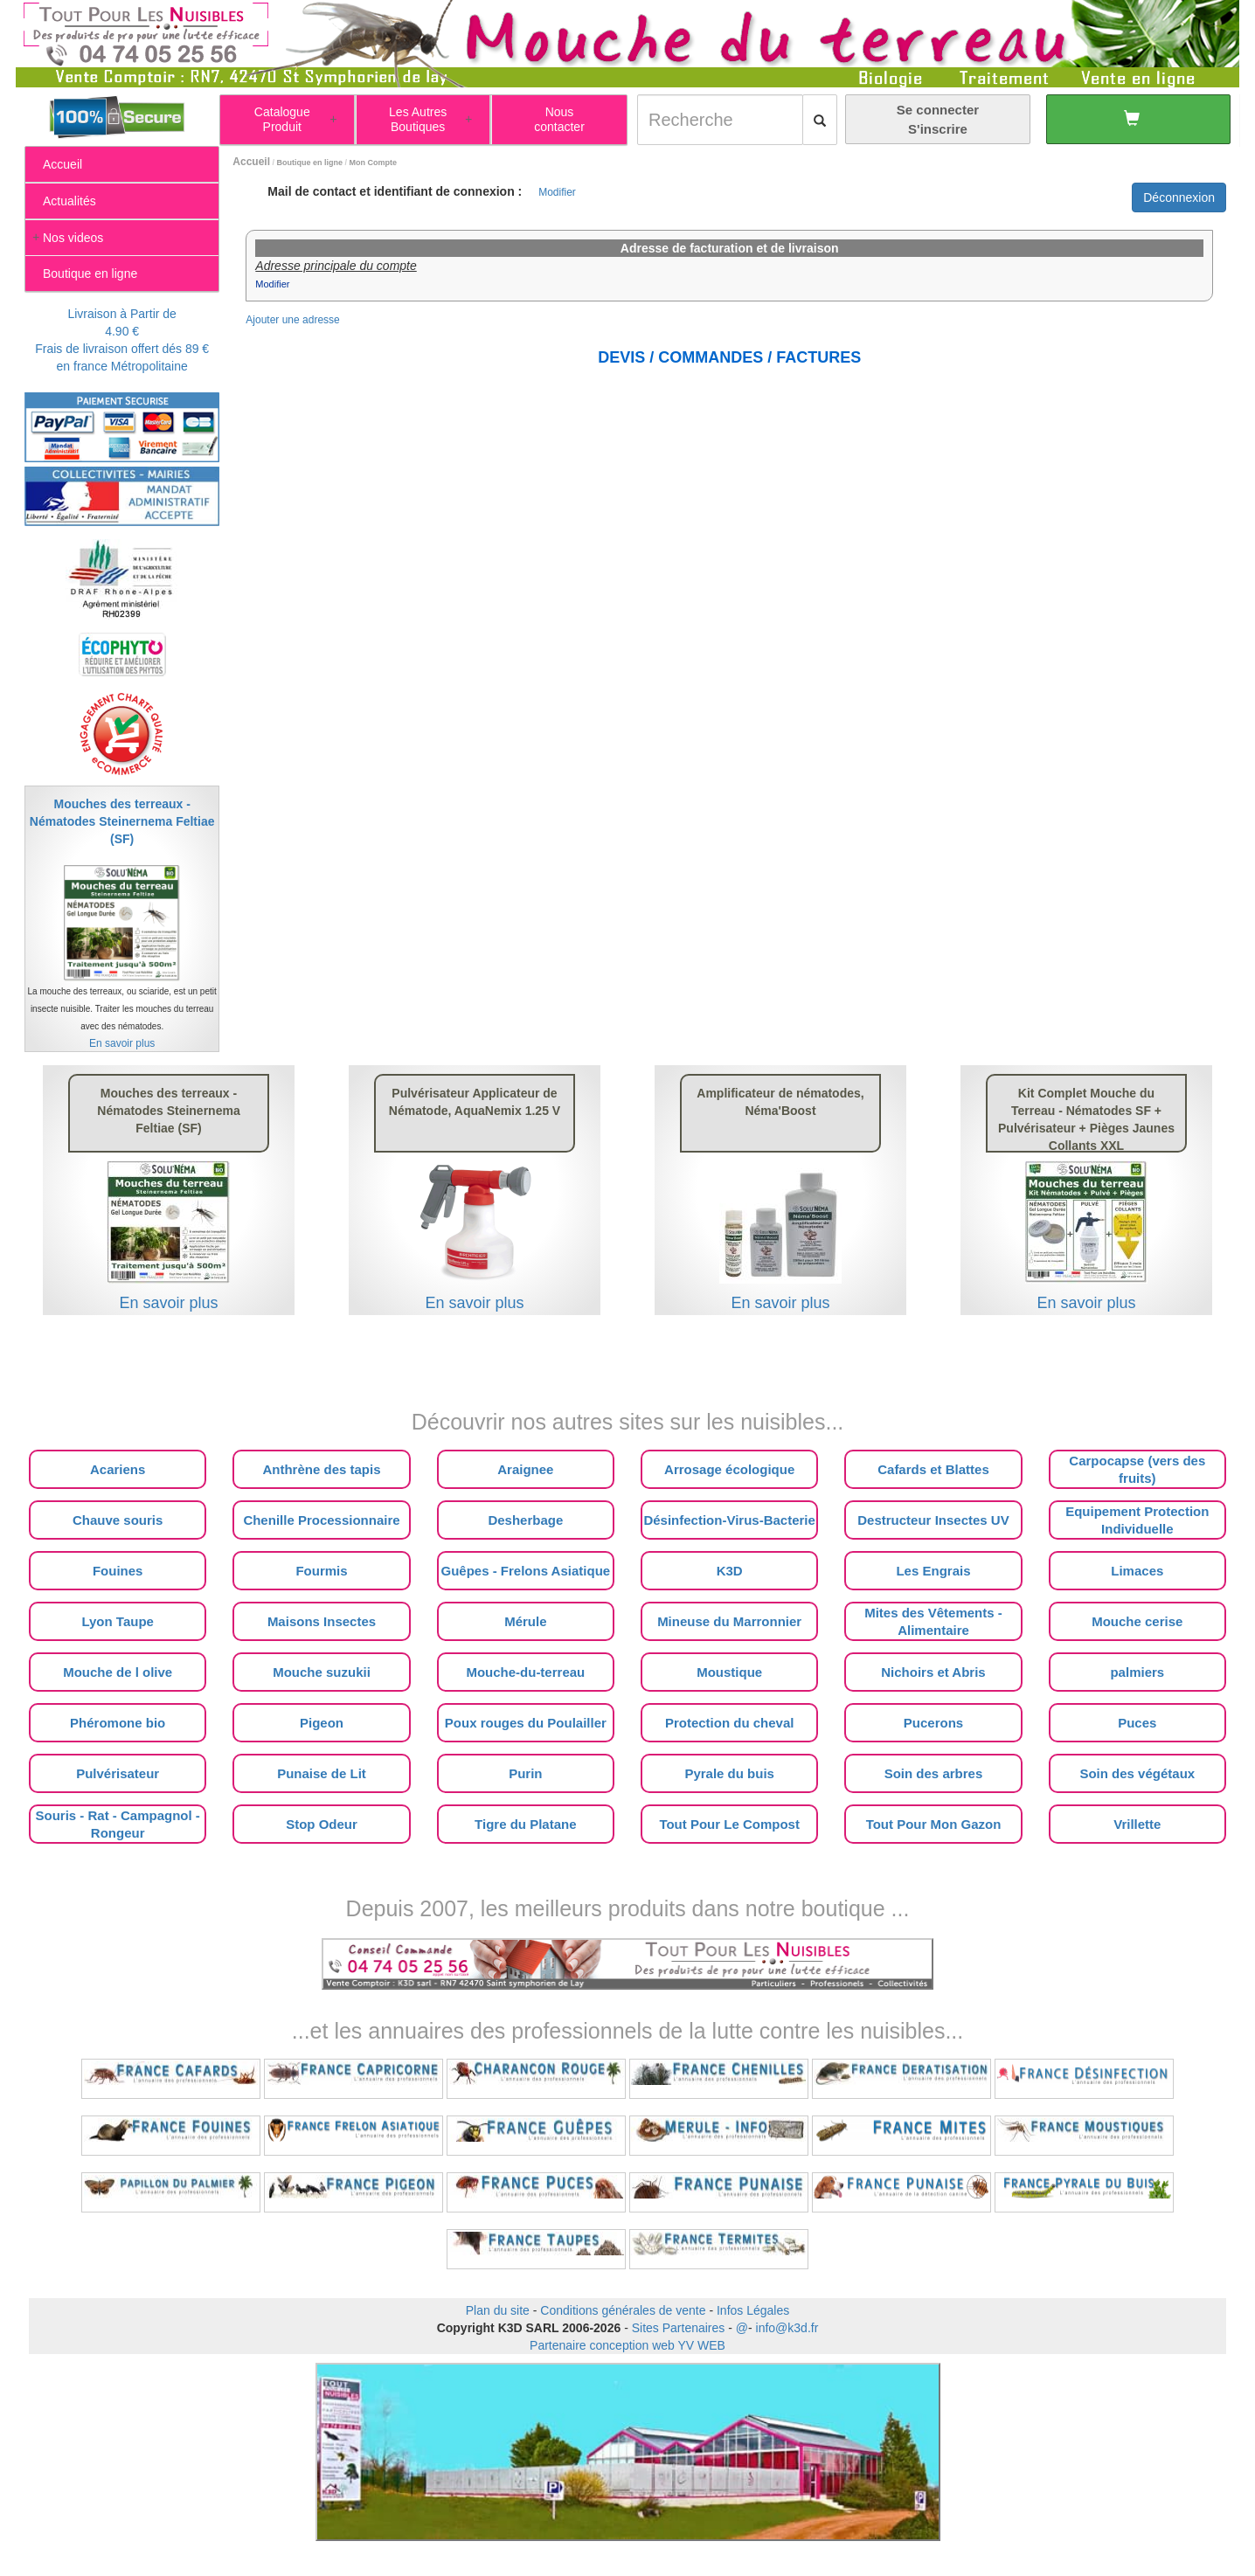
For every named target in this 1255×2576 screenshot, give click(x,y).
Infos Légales (753, 2310)
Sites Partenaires (678, 2328)
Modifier (557, 192)
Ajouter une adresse (292, 320)
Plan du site (498, 2310)
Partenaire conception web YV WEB (627, 2345)
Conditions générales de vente (622, 2310)
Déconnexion (1179, 197)
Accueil (251, 162)
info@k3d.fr (787, 2328)
